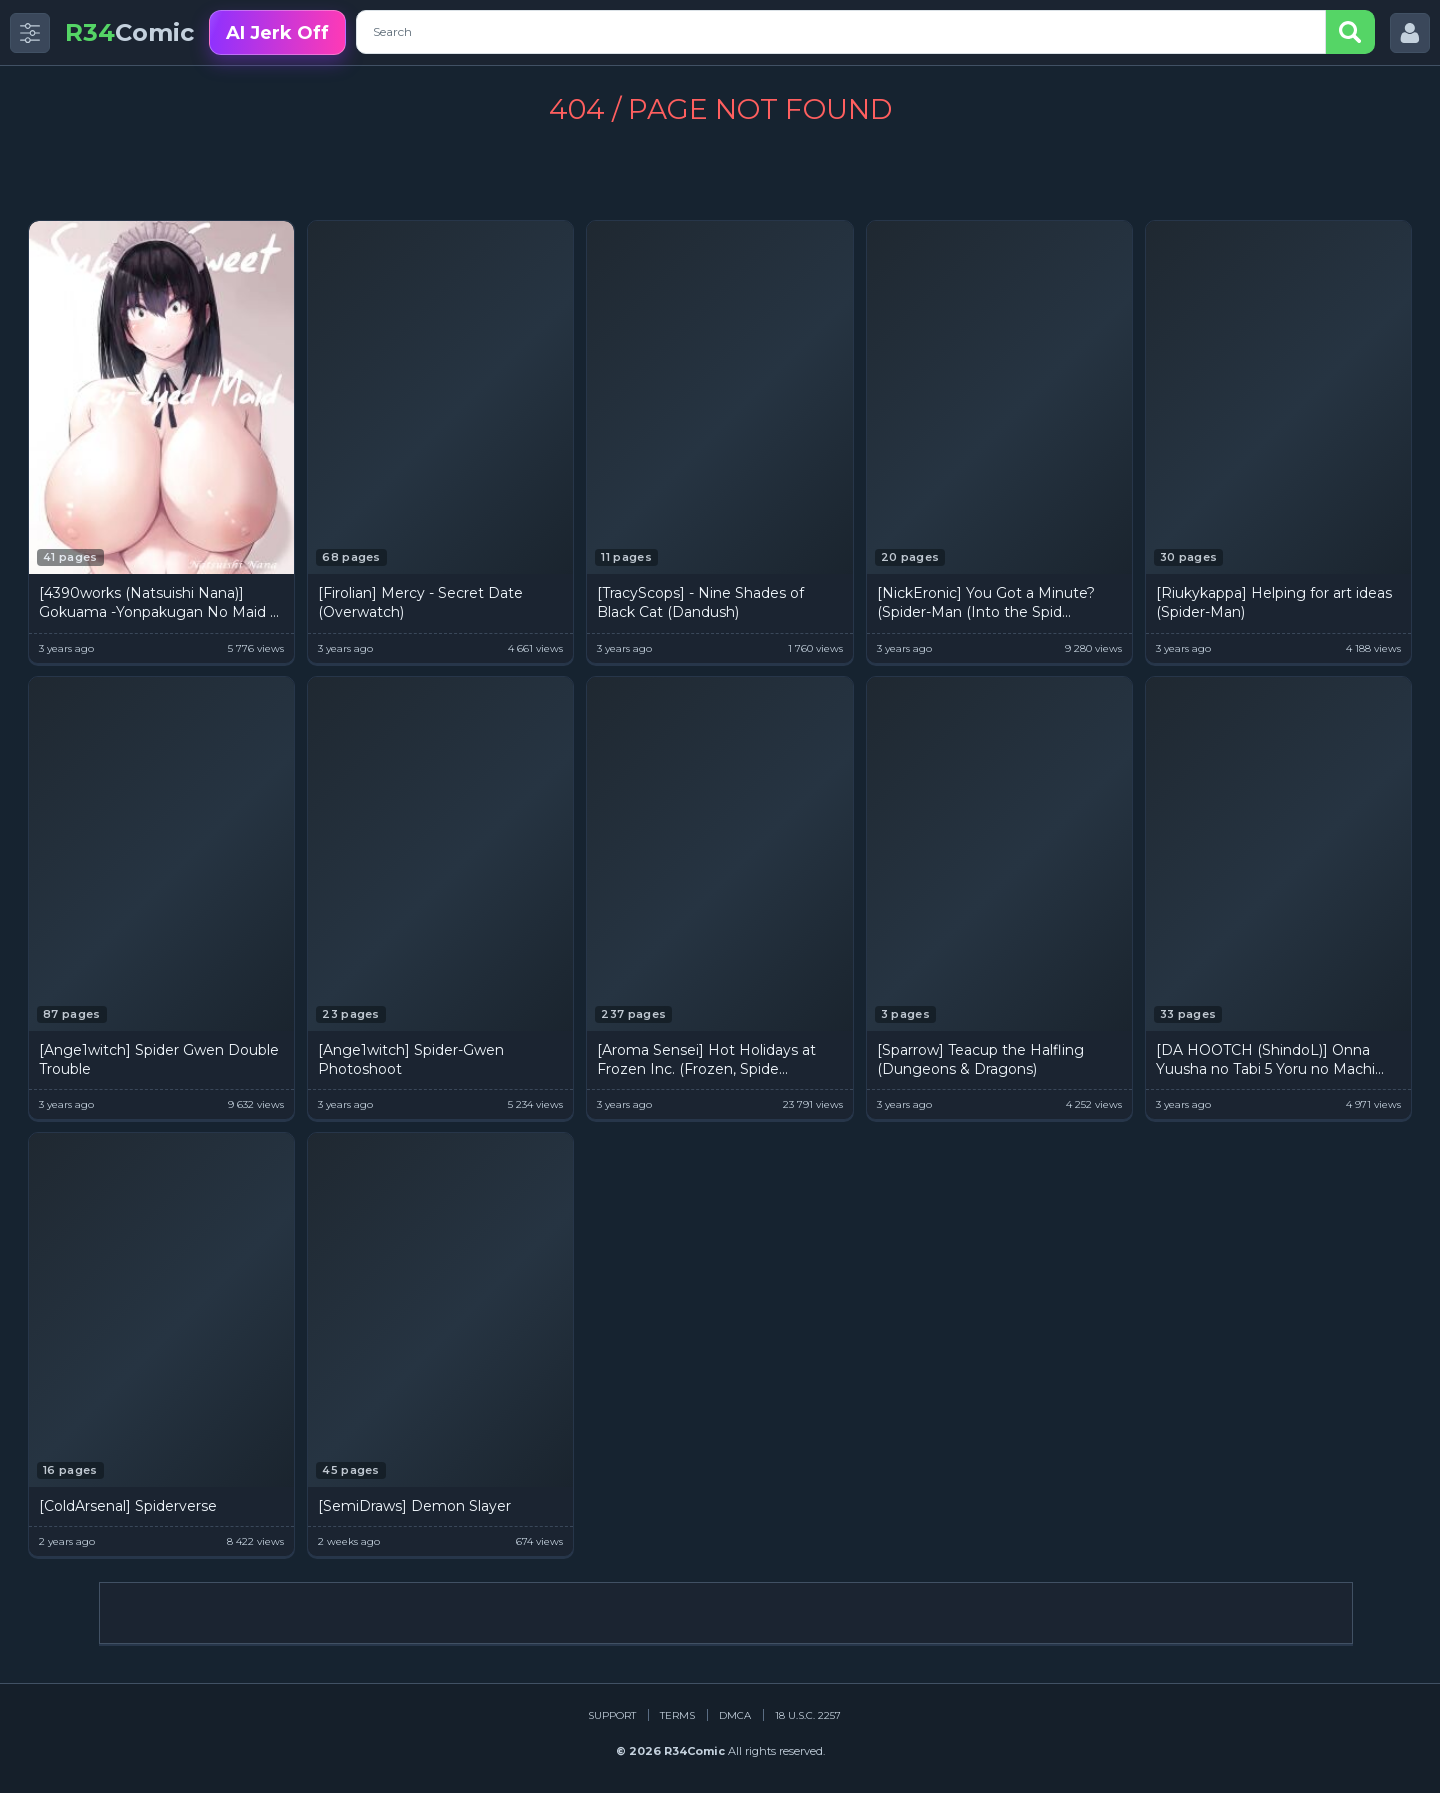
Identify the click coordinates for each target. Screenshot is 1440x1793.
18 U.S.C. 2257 (808, 1715)
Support (612, 1715)
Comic (129, 32)
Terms (677, 1715)
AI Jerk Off (277, 33)
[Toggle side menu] (30, 33)
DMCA (735, 1715)
